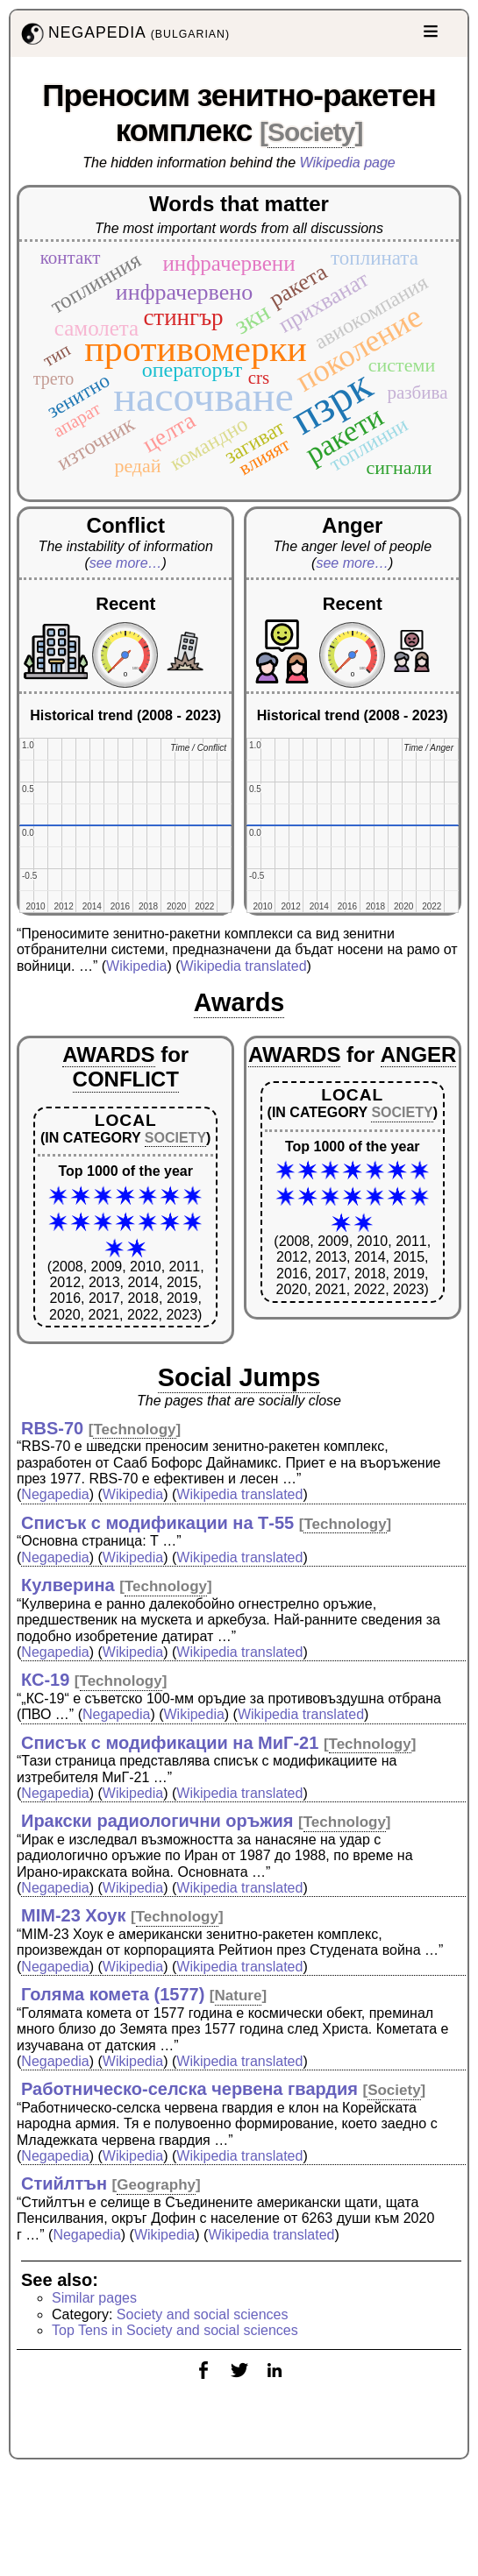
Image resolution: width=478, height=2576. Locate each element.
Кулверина (68, 1585)
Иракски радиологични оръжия (157, 1820)
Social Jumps (239, 1377)
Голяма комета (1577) (112, 1994)
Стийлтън (64, 2183)
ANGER (419, 1054)
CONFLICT (126, 1079)
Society (311, 131)
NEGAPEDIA (124, 33)
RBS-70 (52, 1428)
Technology (134, 1429)
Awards (239, 1002)
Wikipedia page (348, 162)
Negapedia (55, 1494)
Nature (238, 1995)
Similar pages (94, 2297)
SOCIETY (175, 1137)
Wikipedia (136, 966)
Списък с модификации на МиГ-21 (169, 1742)
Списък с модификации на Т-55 (157, 1522)
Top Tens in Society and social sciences (175, 2330)
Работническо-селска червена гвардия (189, 2088)
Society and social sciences (203, 2314)
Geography (156, 2184)
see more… (125, 563)
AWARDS (108, 1054)
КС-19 (45, 1679)
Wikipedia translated (244, 966)
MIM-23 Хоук (73, 1915)
